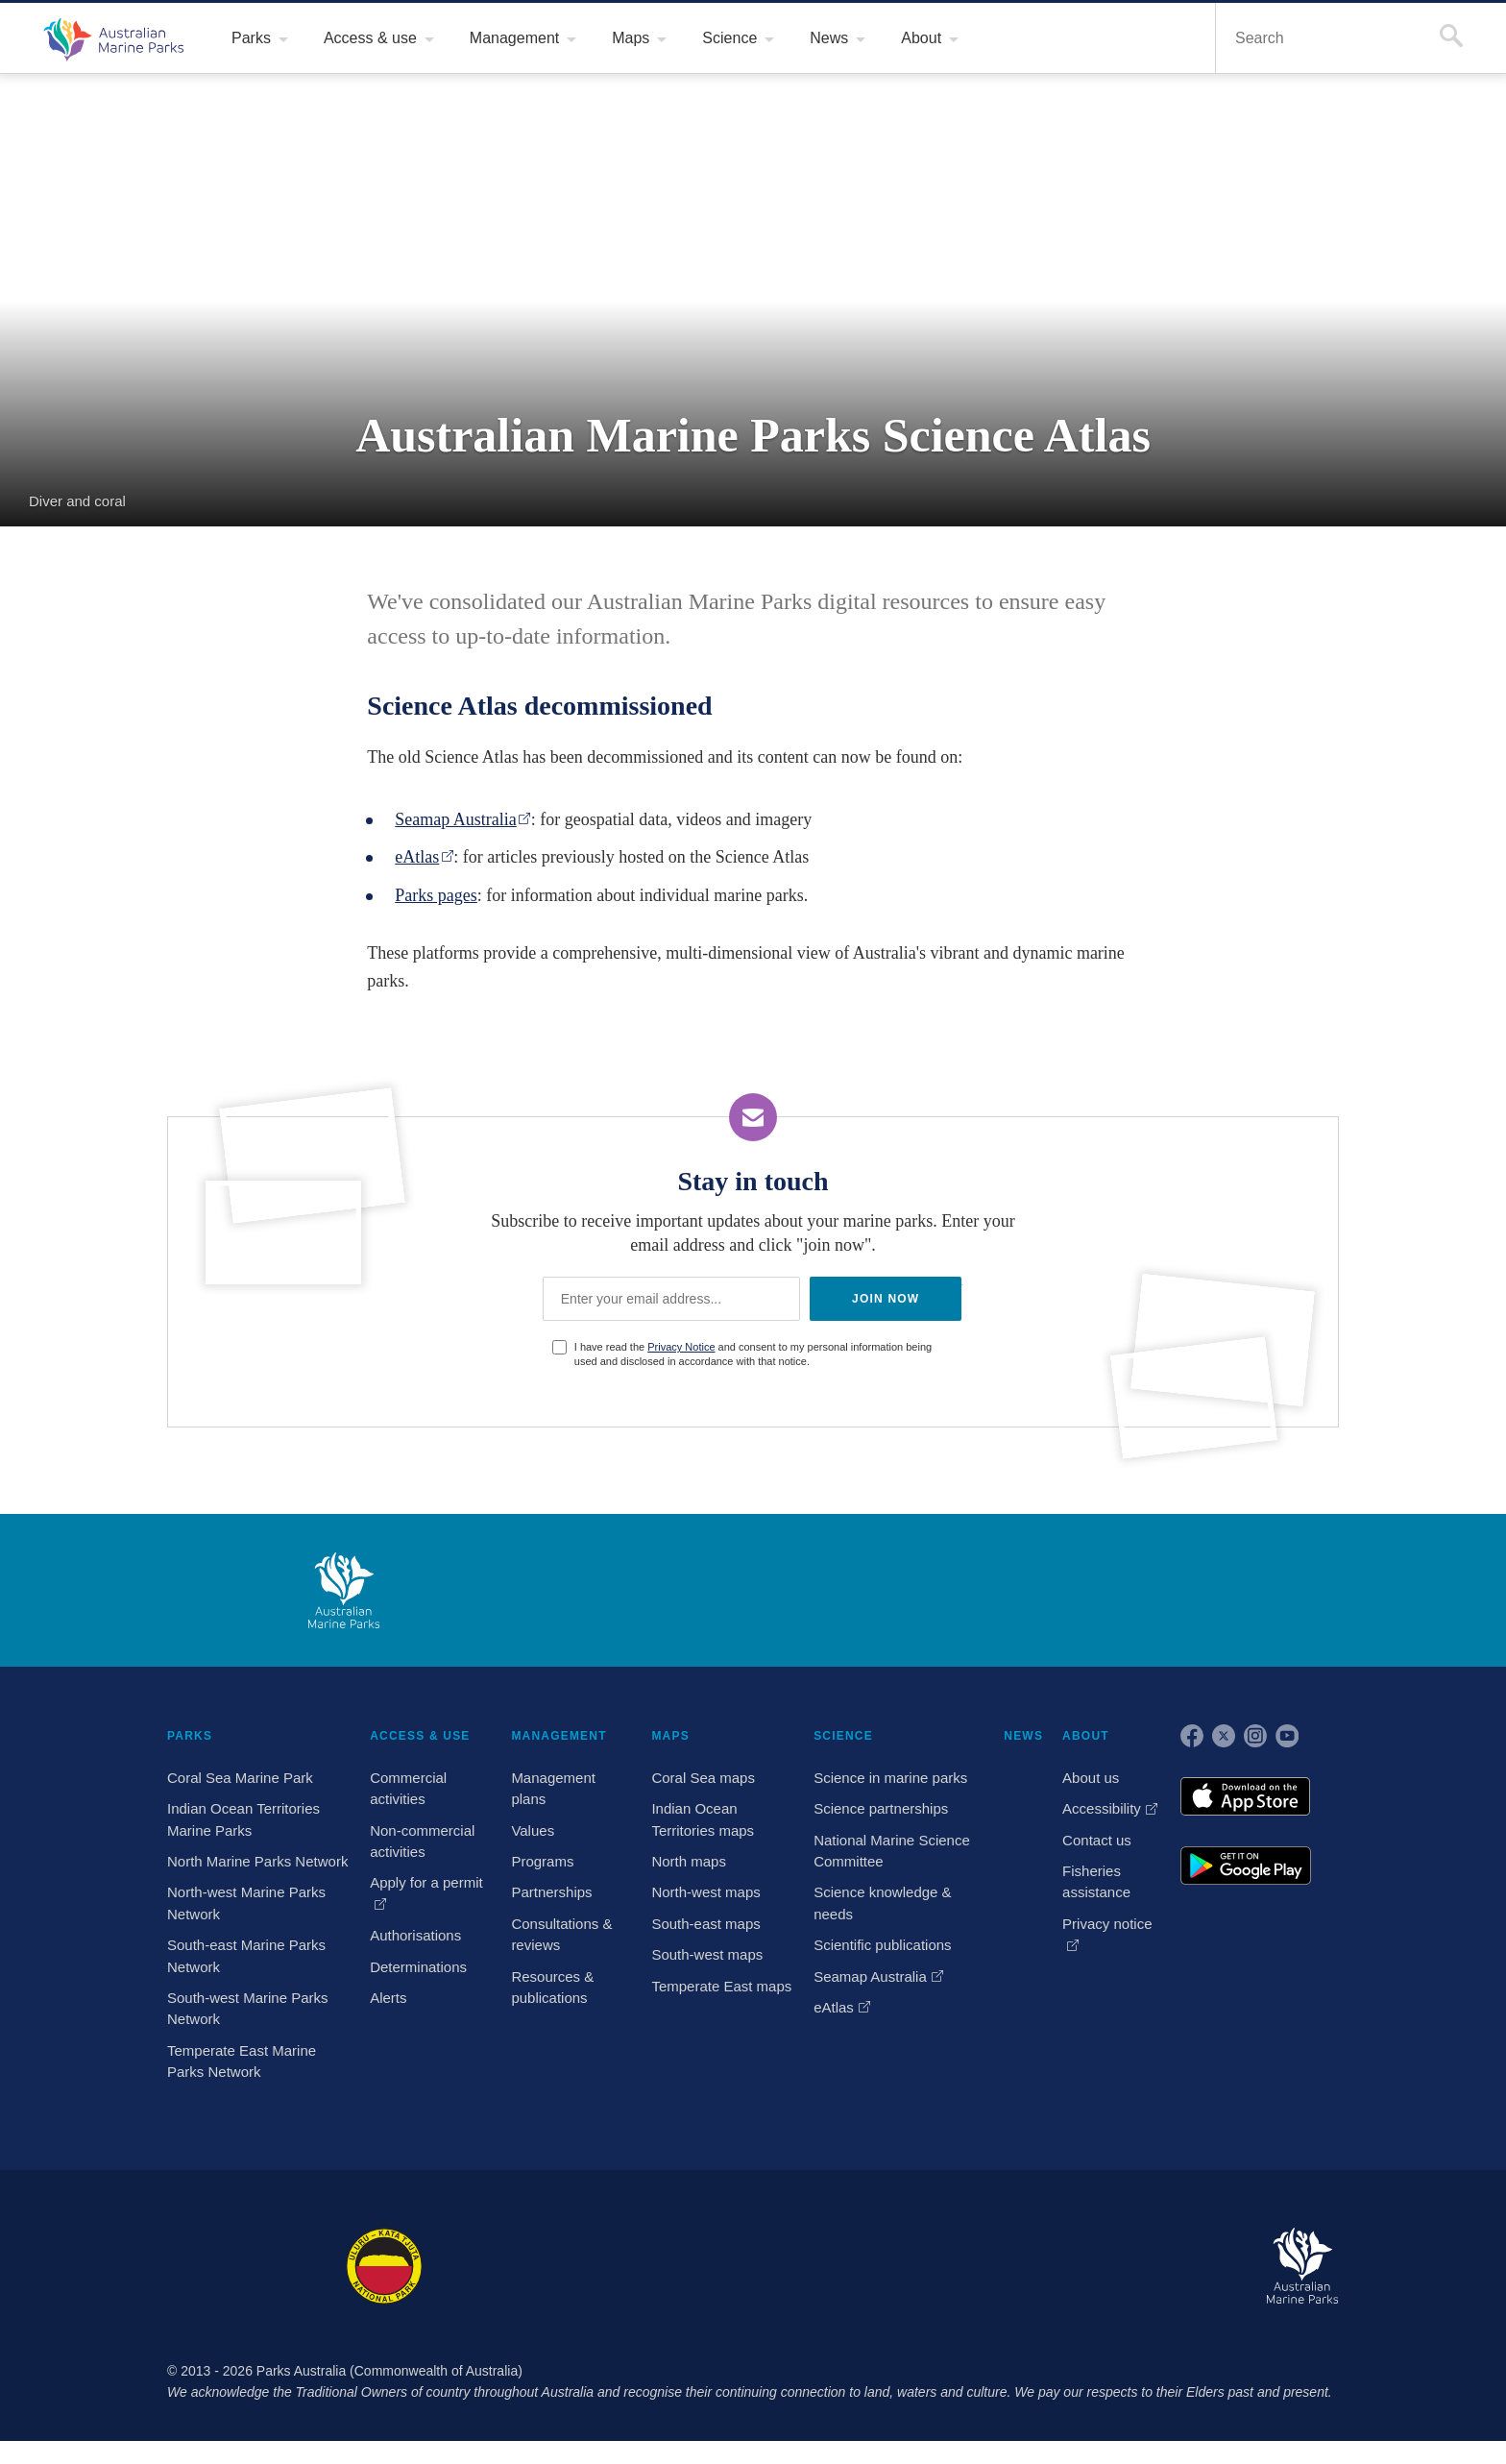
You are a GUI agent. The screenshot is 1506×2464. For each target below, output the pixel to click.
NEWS (1025, 1737)
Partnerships (556, 1894)
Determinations (421, 1969)
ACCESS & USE (415, 1737)
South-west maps (709, 1956)
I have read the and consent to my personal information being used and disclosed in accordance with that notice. (762, 1355)
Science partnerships (882, 1810)
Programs (546, 1863)
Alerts (390, 2000)
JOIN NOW (882, 1299)
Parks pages (445, 896)
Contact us (1097, 1842)
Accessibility (1103, 1810)
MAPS (672, 1737)
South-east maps (707, 1926)
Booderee (522, 2289)
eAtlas (421, 857)
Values (536, 1833)
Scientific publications (886, 1947)
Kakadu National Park (218, 2289)
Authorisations (419, 1937)
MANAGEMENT (562, 1737)
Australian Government (218, 1591)
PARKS (186, 1737)
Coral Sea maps (702, 1780)
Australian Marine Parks (110, 38)
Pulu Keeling (963, 2289)
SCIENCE (843, 1737)
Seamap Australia (469, 820)
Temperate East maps (721, 1988)
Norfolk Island (659, 2289)
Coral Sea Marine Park (238, 1780)
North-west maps (709, 1894)
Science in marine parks (889, 1780)
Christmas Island (811, 2289)
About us (1091, 1780)
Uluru (384, 2289)
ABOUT (1086, 1737)
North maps (691, 1863)
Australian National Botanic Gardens (1134, 2289)
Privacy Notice (686, 1348)
